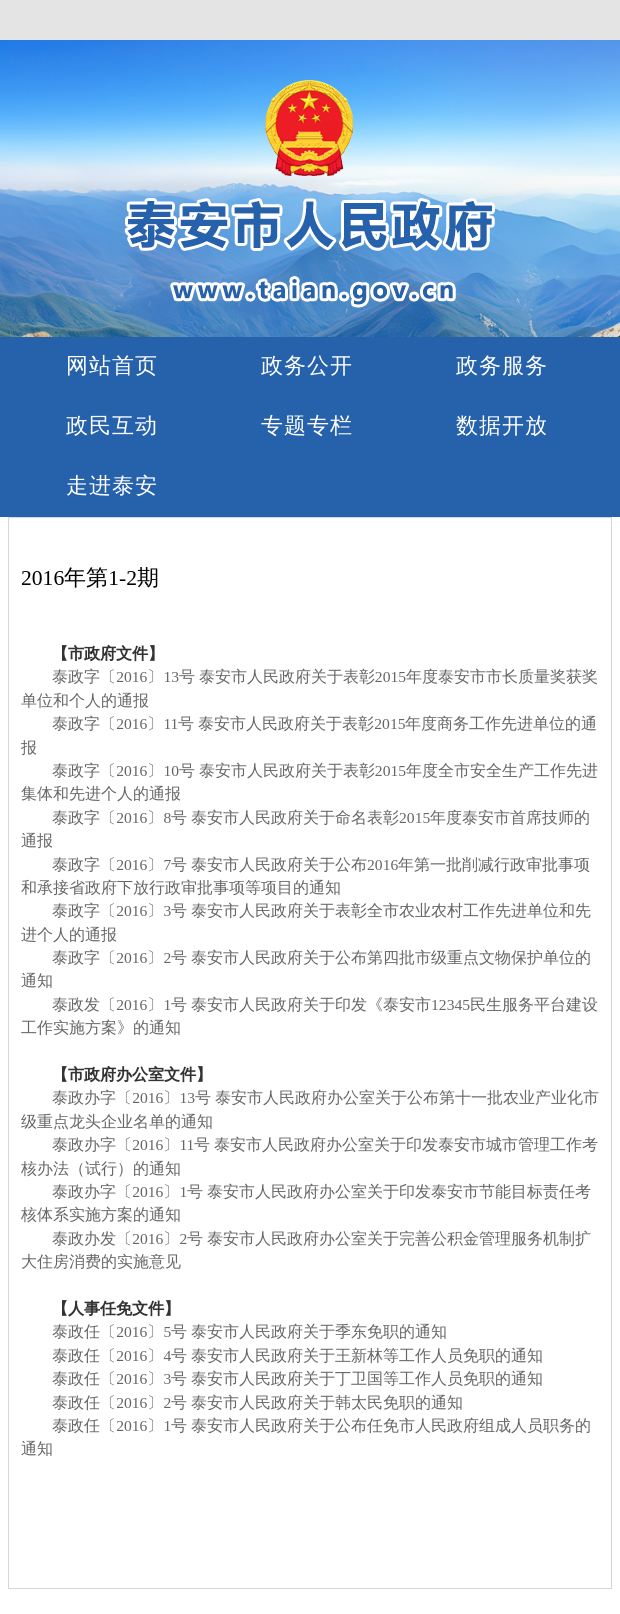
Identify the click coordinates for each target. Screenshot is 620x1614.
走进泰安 (112, 485)
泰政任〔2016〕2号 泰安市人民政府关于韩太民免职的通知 (257, 1402)
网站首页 (112, 365)
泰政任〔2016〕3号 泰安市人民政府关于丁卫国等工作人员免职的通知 (297, 1378)
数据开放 (502, 425)
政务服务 (502, 365)
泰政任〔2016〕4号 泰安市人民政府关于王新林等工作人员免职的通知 (297, 1355)
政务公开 (307, 365)
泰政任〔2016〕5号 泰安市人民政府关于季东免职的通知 (249, 1331)
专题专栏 (307, 425)
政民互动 (112, 425)
